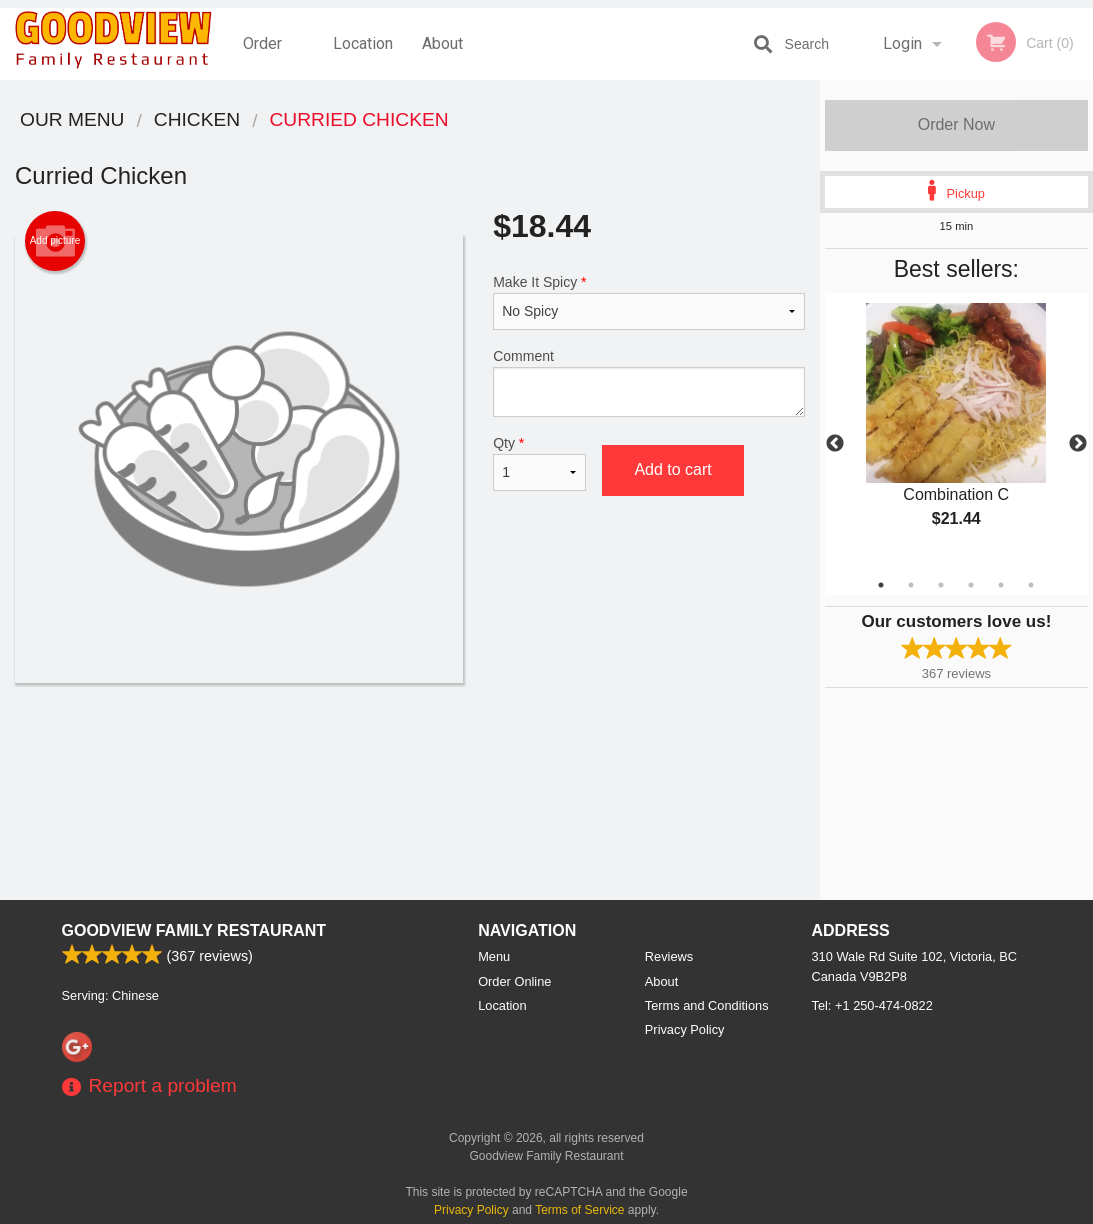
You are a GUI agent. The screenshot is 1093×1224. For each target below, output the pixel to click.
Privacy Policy (685, 1029)
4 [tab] (971, 585)
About (442, 43)
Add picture (55, 241)
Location (363, 43)
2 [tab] (911, 585)
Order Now (956, 124)
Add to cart (672, 469)
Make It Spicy (649, 302)
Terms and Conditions (707, 1005)
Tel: (872, 1005)
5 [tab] (1001, 585)
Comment (649, 382)
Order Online (265, 57)
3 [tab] (941, 585)
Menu (494, 956)
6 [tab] (1031, 585)
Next (1078, 444)
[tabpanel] (956, 432)
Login (902, 43)
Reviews (669, 956)
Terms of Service (579, 1210)
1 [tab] (881, 585)
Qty (539, 463)
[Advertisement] (410, 748)
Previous (835, 444)
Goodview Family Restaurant (194, 930)
